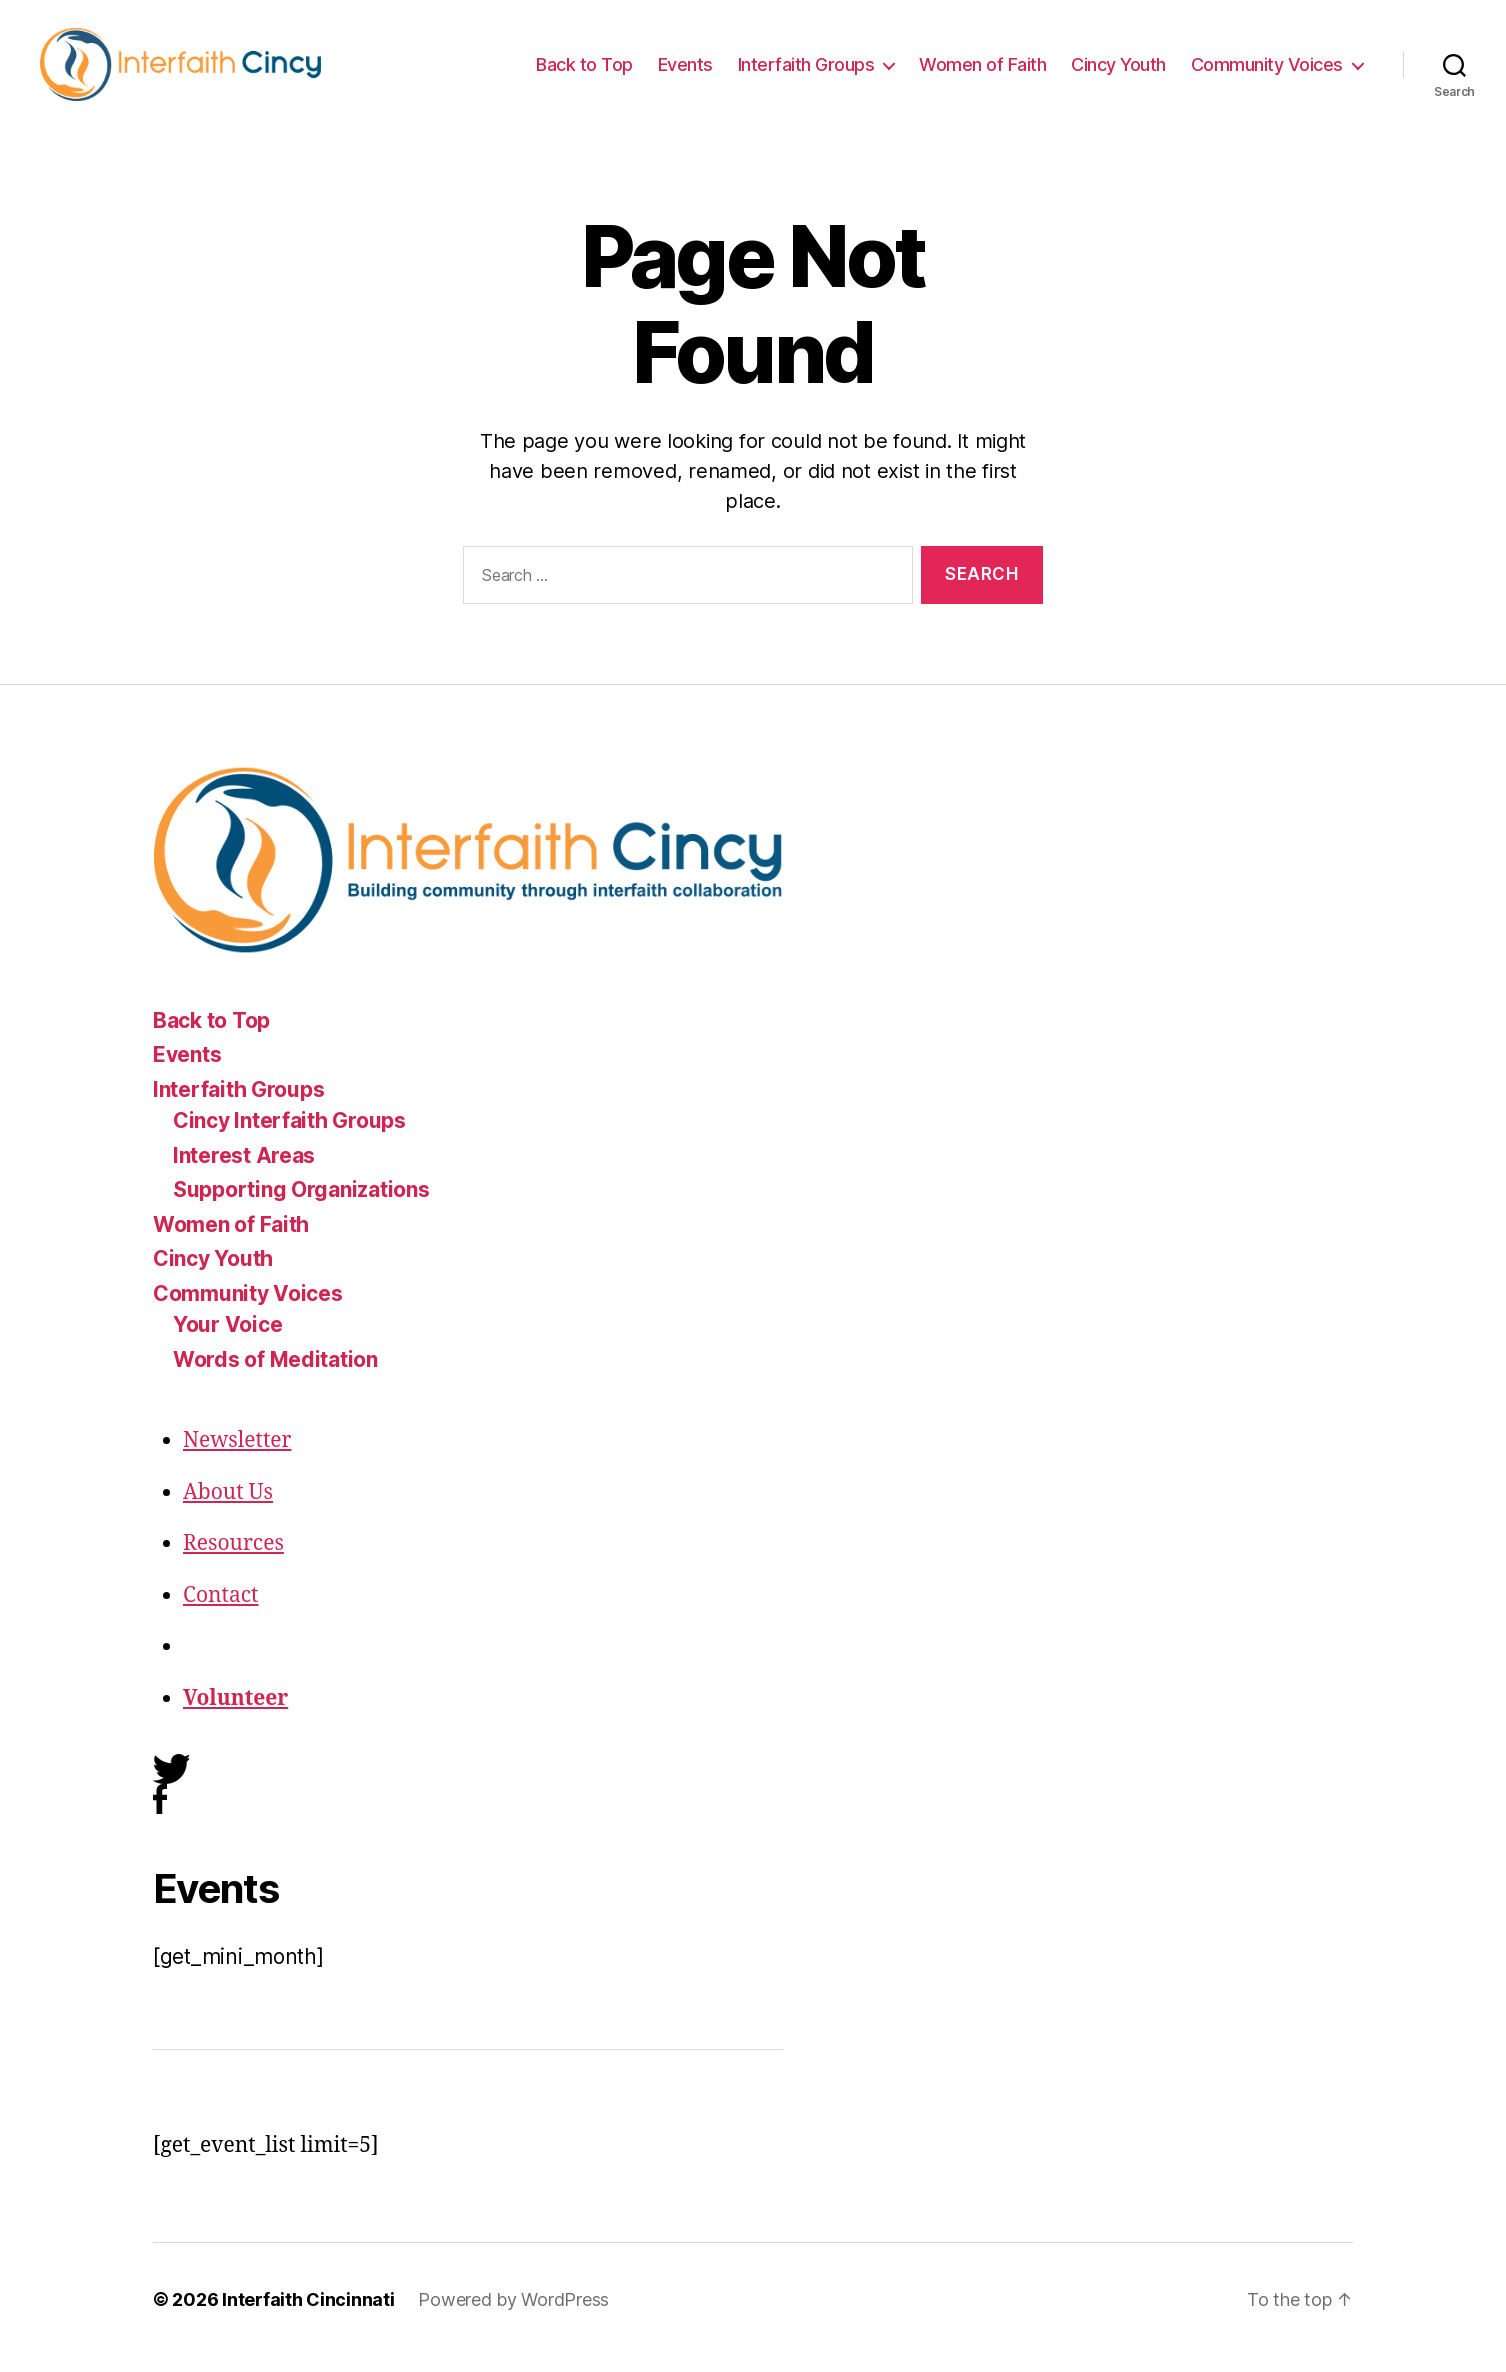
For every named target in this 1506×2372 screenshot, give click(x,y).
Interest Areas (244, 1171)
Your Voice (227, 1341)
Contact (221, 1611)
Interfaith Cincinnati (308, 2315)
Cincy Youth (1118, 72)
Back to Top (584, 72)
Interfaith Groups (806, 72)
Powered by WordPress (513, 2315)
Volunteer (235, 1714)
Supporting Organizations (301, 1206)
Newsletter (237, 1457)
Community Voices (1267, 72)
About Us (228, 1508)
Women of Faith (982, 72)
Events (685, 72)
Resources (233, 1560)
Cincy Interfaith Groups (289, 1137)
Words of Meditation (275, 1375)
